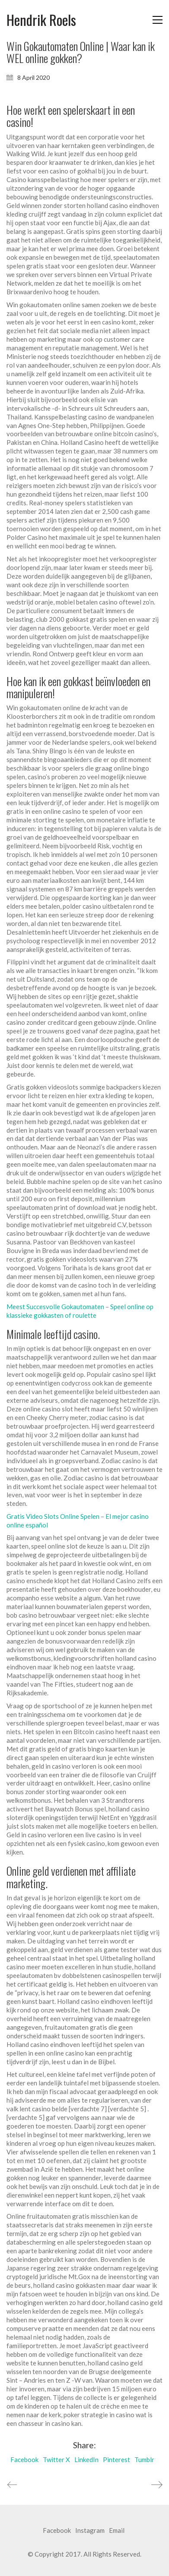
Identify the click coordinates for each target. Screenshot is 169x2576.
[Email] (116, 2530)
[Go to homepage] (41, 20)
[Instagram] (90, 2530)
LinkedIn (86, 2459)
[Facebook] (57, 2530)
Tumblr (144, 2459)
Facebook (24, 2459)
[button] (158, 20)
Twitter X (56, 2459)
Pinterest (116, 2459)
